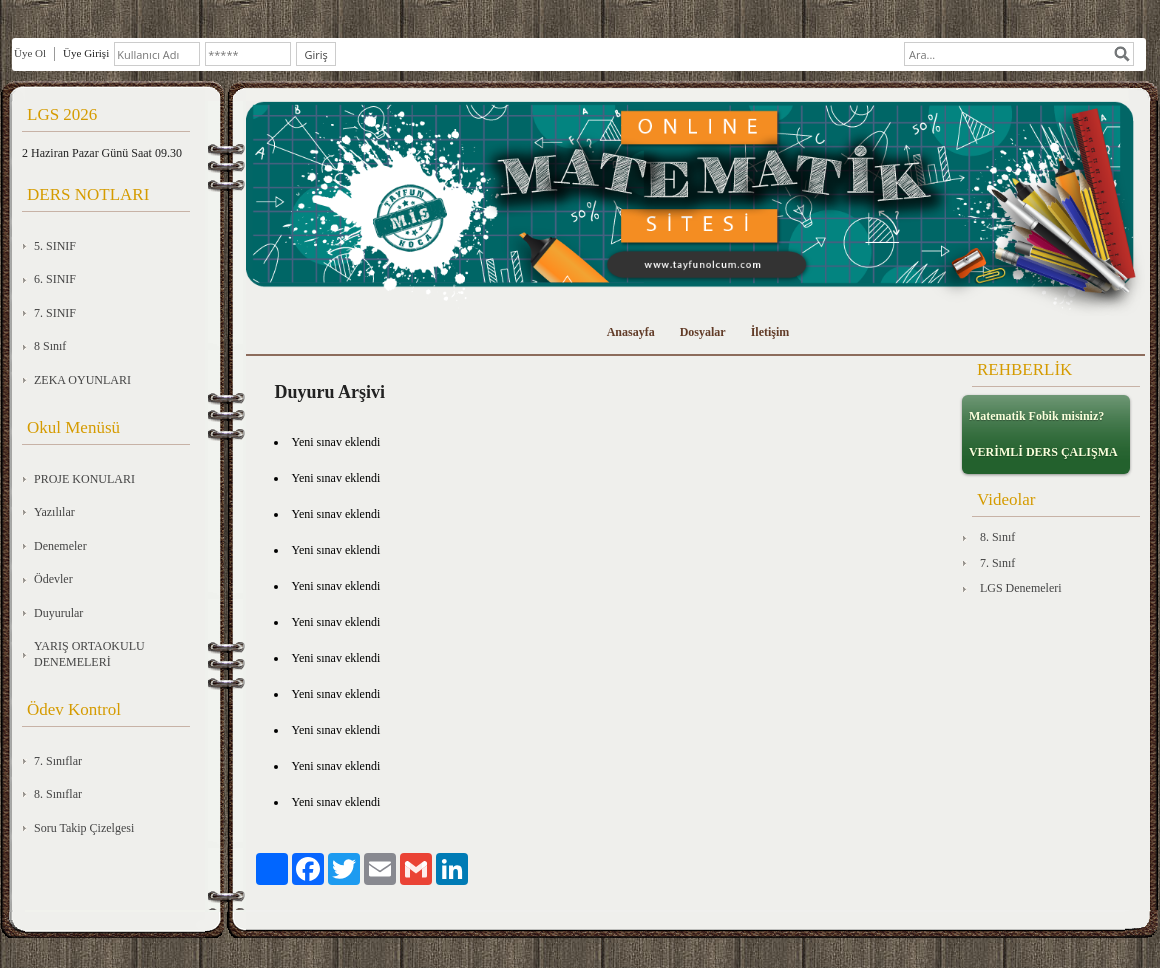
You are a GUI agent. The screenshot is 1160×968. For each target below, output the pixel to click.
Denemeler (60, 546)
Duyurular (58, 613)
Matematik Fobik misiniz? (1036, 416)
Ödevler (53, 579)
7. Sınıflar (58, 761)
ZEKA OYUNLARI (82, 380)
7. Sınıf (997, 563)
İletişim (770, 332)
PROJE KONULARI (84, 479)
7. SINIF (55, 313)
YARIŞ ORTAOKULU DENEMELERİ (89, 654)
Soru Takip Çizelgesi (84, 828)
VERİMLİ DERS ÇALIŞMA (1043, 452)
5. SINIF (55, 246)
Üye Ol (30, 53)
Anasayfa (631, 332)
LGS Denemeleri (1021, 588)
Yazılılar (54, 512)
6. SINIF (55, 279)
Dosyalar (703, 332)
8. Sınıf (997, 537)
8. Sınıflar (58, 794)
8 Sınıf (50, 346)
